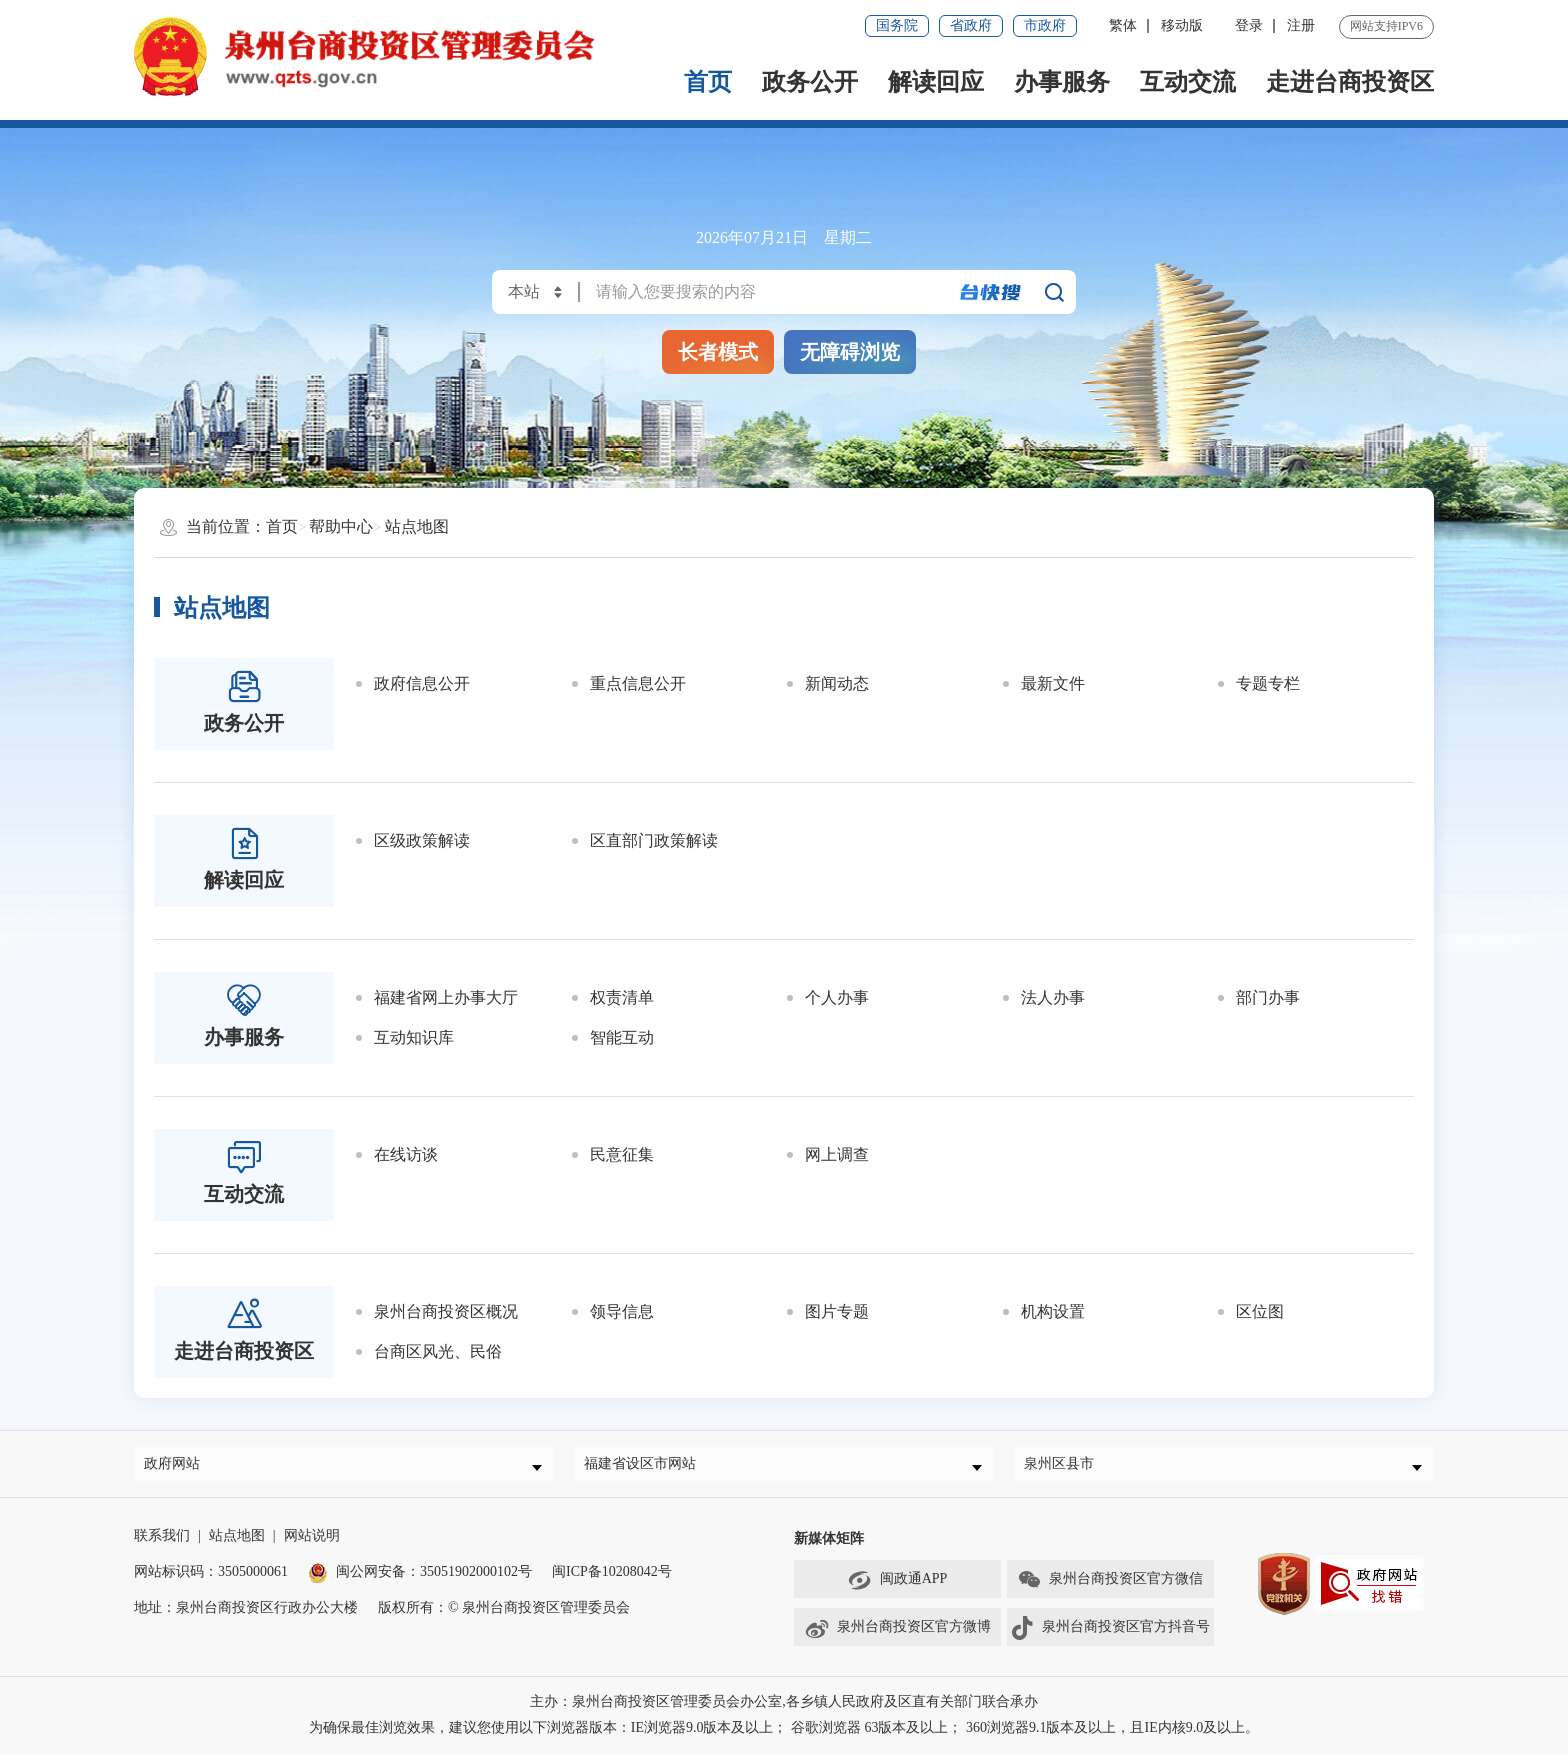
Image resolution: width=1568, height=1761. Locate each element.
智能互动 (622, 1037)
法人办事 (1053, 997)
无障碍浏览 (850, 352)
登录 (1249, 25)
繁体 (1123, 25)
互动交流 (1188, 82)
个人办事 (837, 997)
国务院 (897, 25)
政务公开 (810, 82)
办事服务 (1062, 82)
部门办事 (1268, 997)
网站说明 (312, 1543)
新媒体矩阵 (829, 1546)
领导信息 (622, 1311)
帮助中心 (341, 526)
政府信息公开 (422, 683)
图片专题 (837, 1311)
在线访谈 (406, 1154)
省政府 (971, 25)
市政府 (1045, 25)
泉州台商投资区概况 (446, 1311)
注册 (1301, 25)
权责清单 (622, 997)
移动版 (1182, 25)
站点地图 (417, 526)
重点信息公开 (638, 683)
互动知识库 (414, 1037)
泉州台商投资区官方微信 (1110, 1588)
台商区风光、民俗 (438, 1351)
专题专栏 (1268, 683)
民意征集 (622, 1154)
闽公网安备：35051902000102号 (420, 1579)
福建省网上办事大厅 (446, 997)
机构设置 (1053, 1311)
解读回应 (936, 82)
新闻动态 (837, 683)
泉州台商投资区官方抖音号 (1110, 1636)
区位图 (1260, 1311)
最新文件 (1053, 683)
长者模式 (718, 352)
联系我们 (162, 1543)
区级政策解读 (422, 840)
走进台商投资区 (1350, 82)
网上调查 (837, 1154)
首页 (708, 82)
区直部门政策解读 (654, 840)
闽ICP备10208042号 (612, 1579)
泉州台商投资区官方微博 (897, 1636)
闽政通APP (898, 1588)
